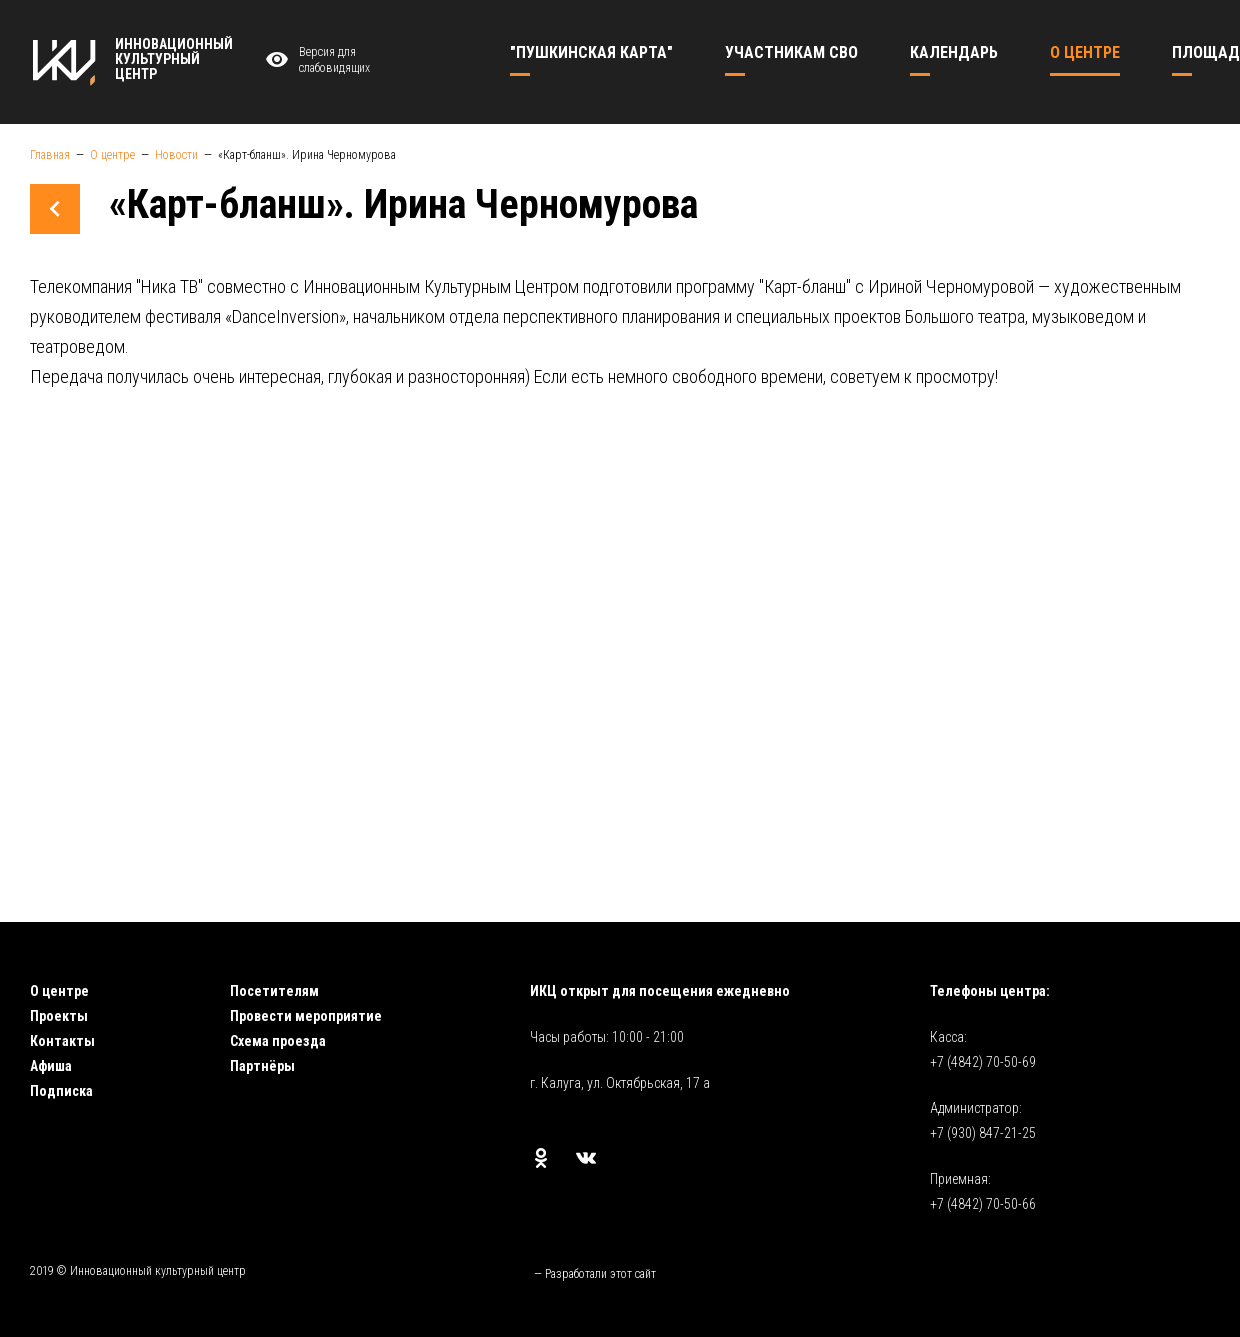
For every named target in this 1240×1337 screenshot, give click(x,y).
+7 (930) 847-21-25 (983, 1133)
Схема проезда (278, 1041)
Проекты (59, 1016)
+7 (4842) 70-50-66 (983, 1204)
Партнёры (262, 1066)
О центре (59, 991)
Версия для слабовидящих (315, 60)
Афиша (51, 1066)
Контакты (62, 1041)
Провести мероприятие (306, 1016)
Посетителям (274, 991)
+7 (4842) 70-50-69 (983, 1062)
